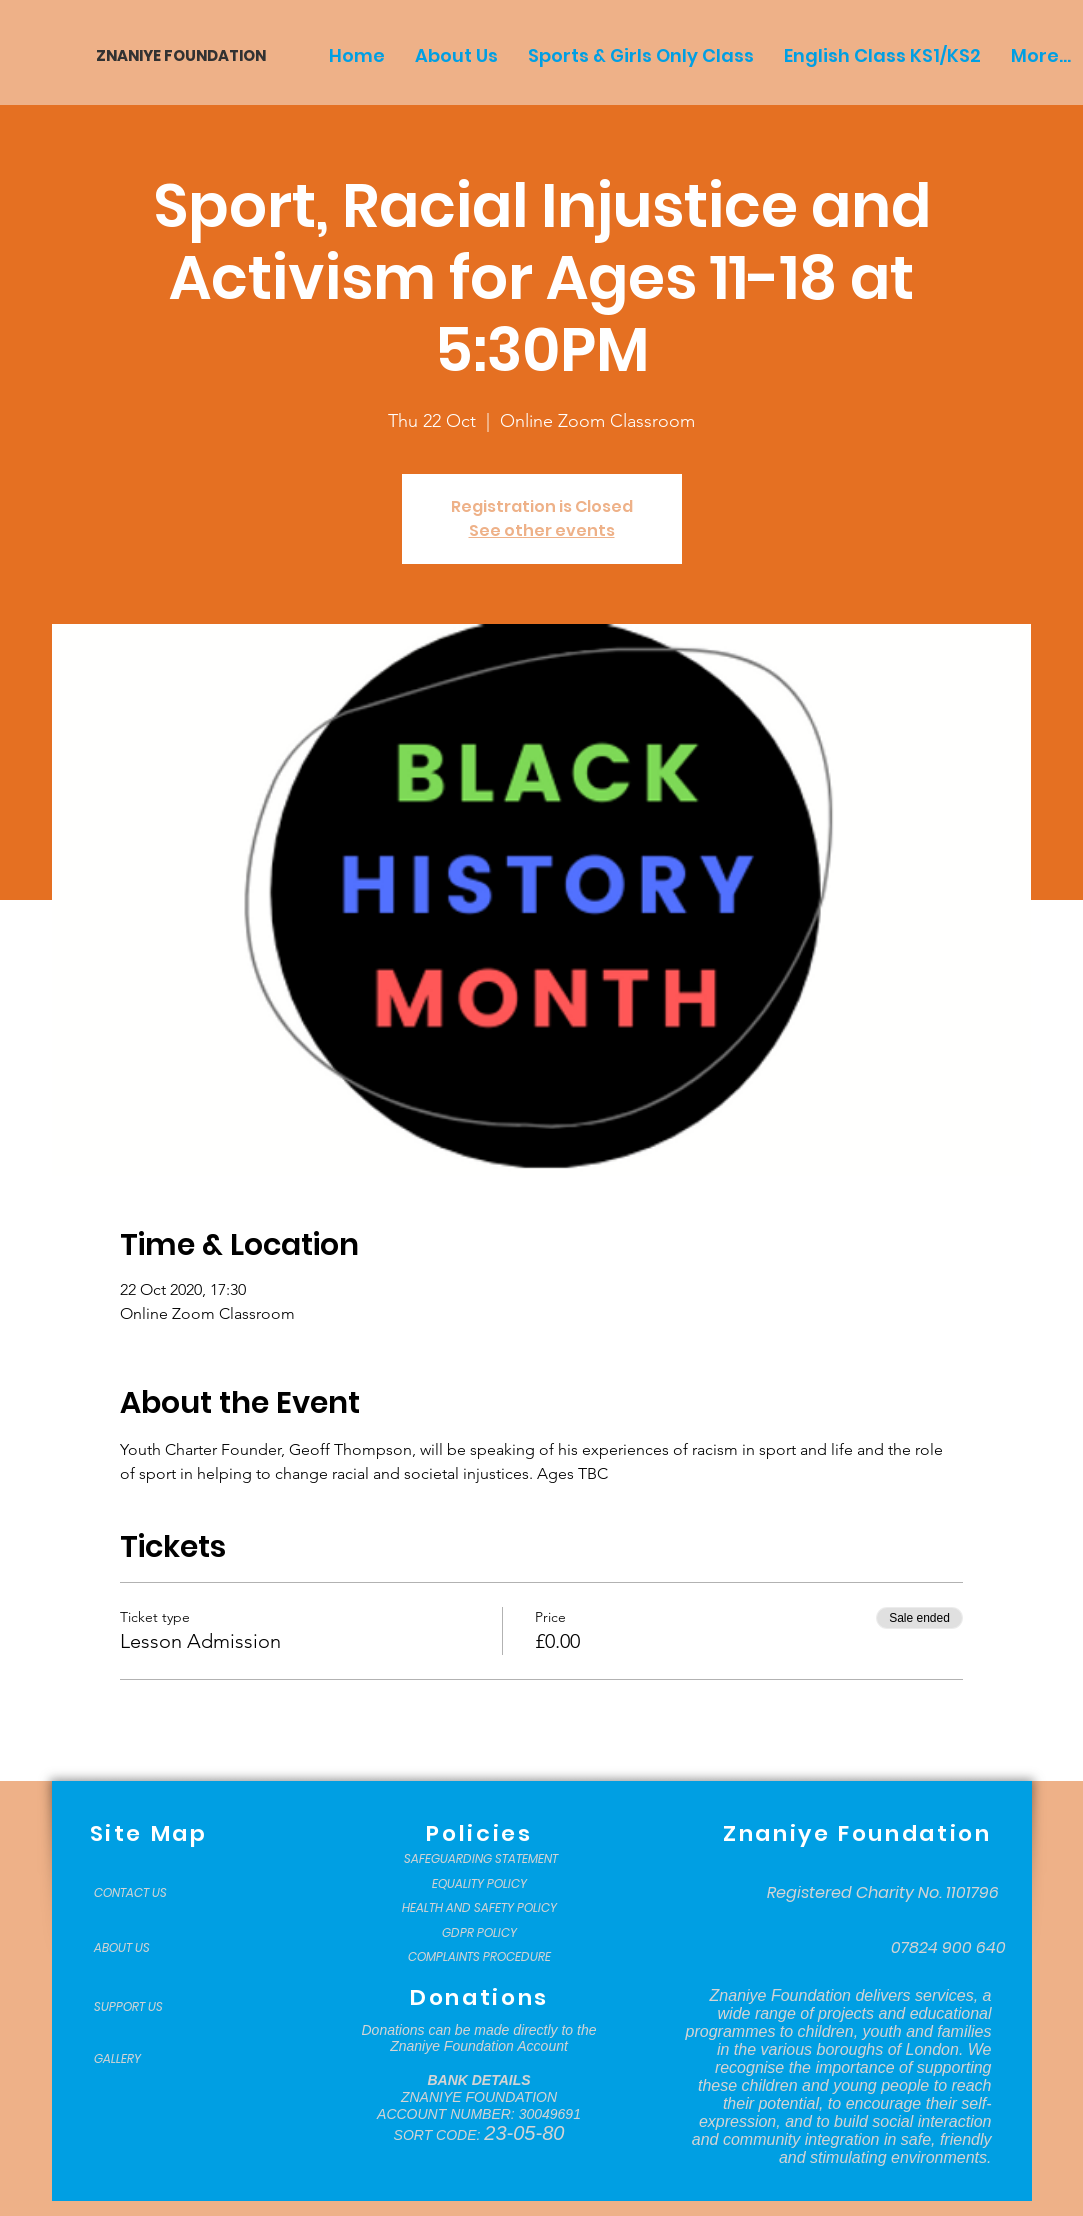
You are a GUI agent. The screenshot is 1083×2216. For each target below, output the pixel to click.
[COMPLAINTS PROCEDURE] (479, 1957)
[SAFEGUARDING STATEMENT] (481, 1859)
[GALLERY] (144, 2059)
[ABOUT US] (144, 1948)
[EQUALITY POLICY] (479, 1884)
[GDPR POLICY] (479, 1933)
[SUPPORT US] (144, 2007)
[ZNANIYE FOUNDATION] (173, 55)
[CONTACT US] (144, 1893)
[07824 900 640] (948, 1948)
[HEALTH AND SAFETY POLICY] (479, 1908)
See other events (542, 530)
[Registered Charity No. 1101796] (883, 1893)
